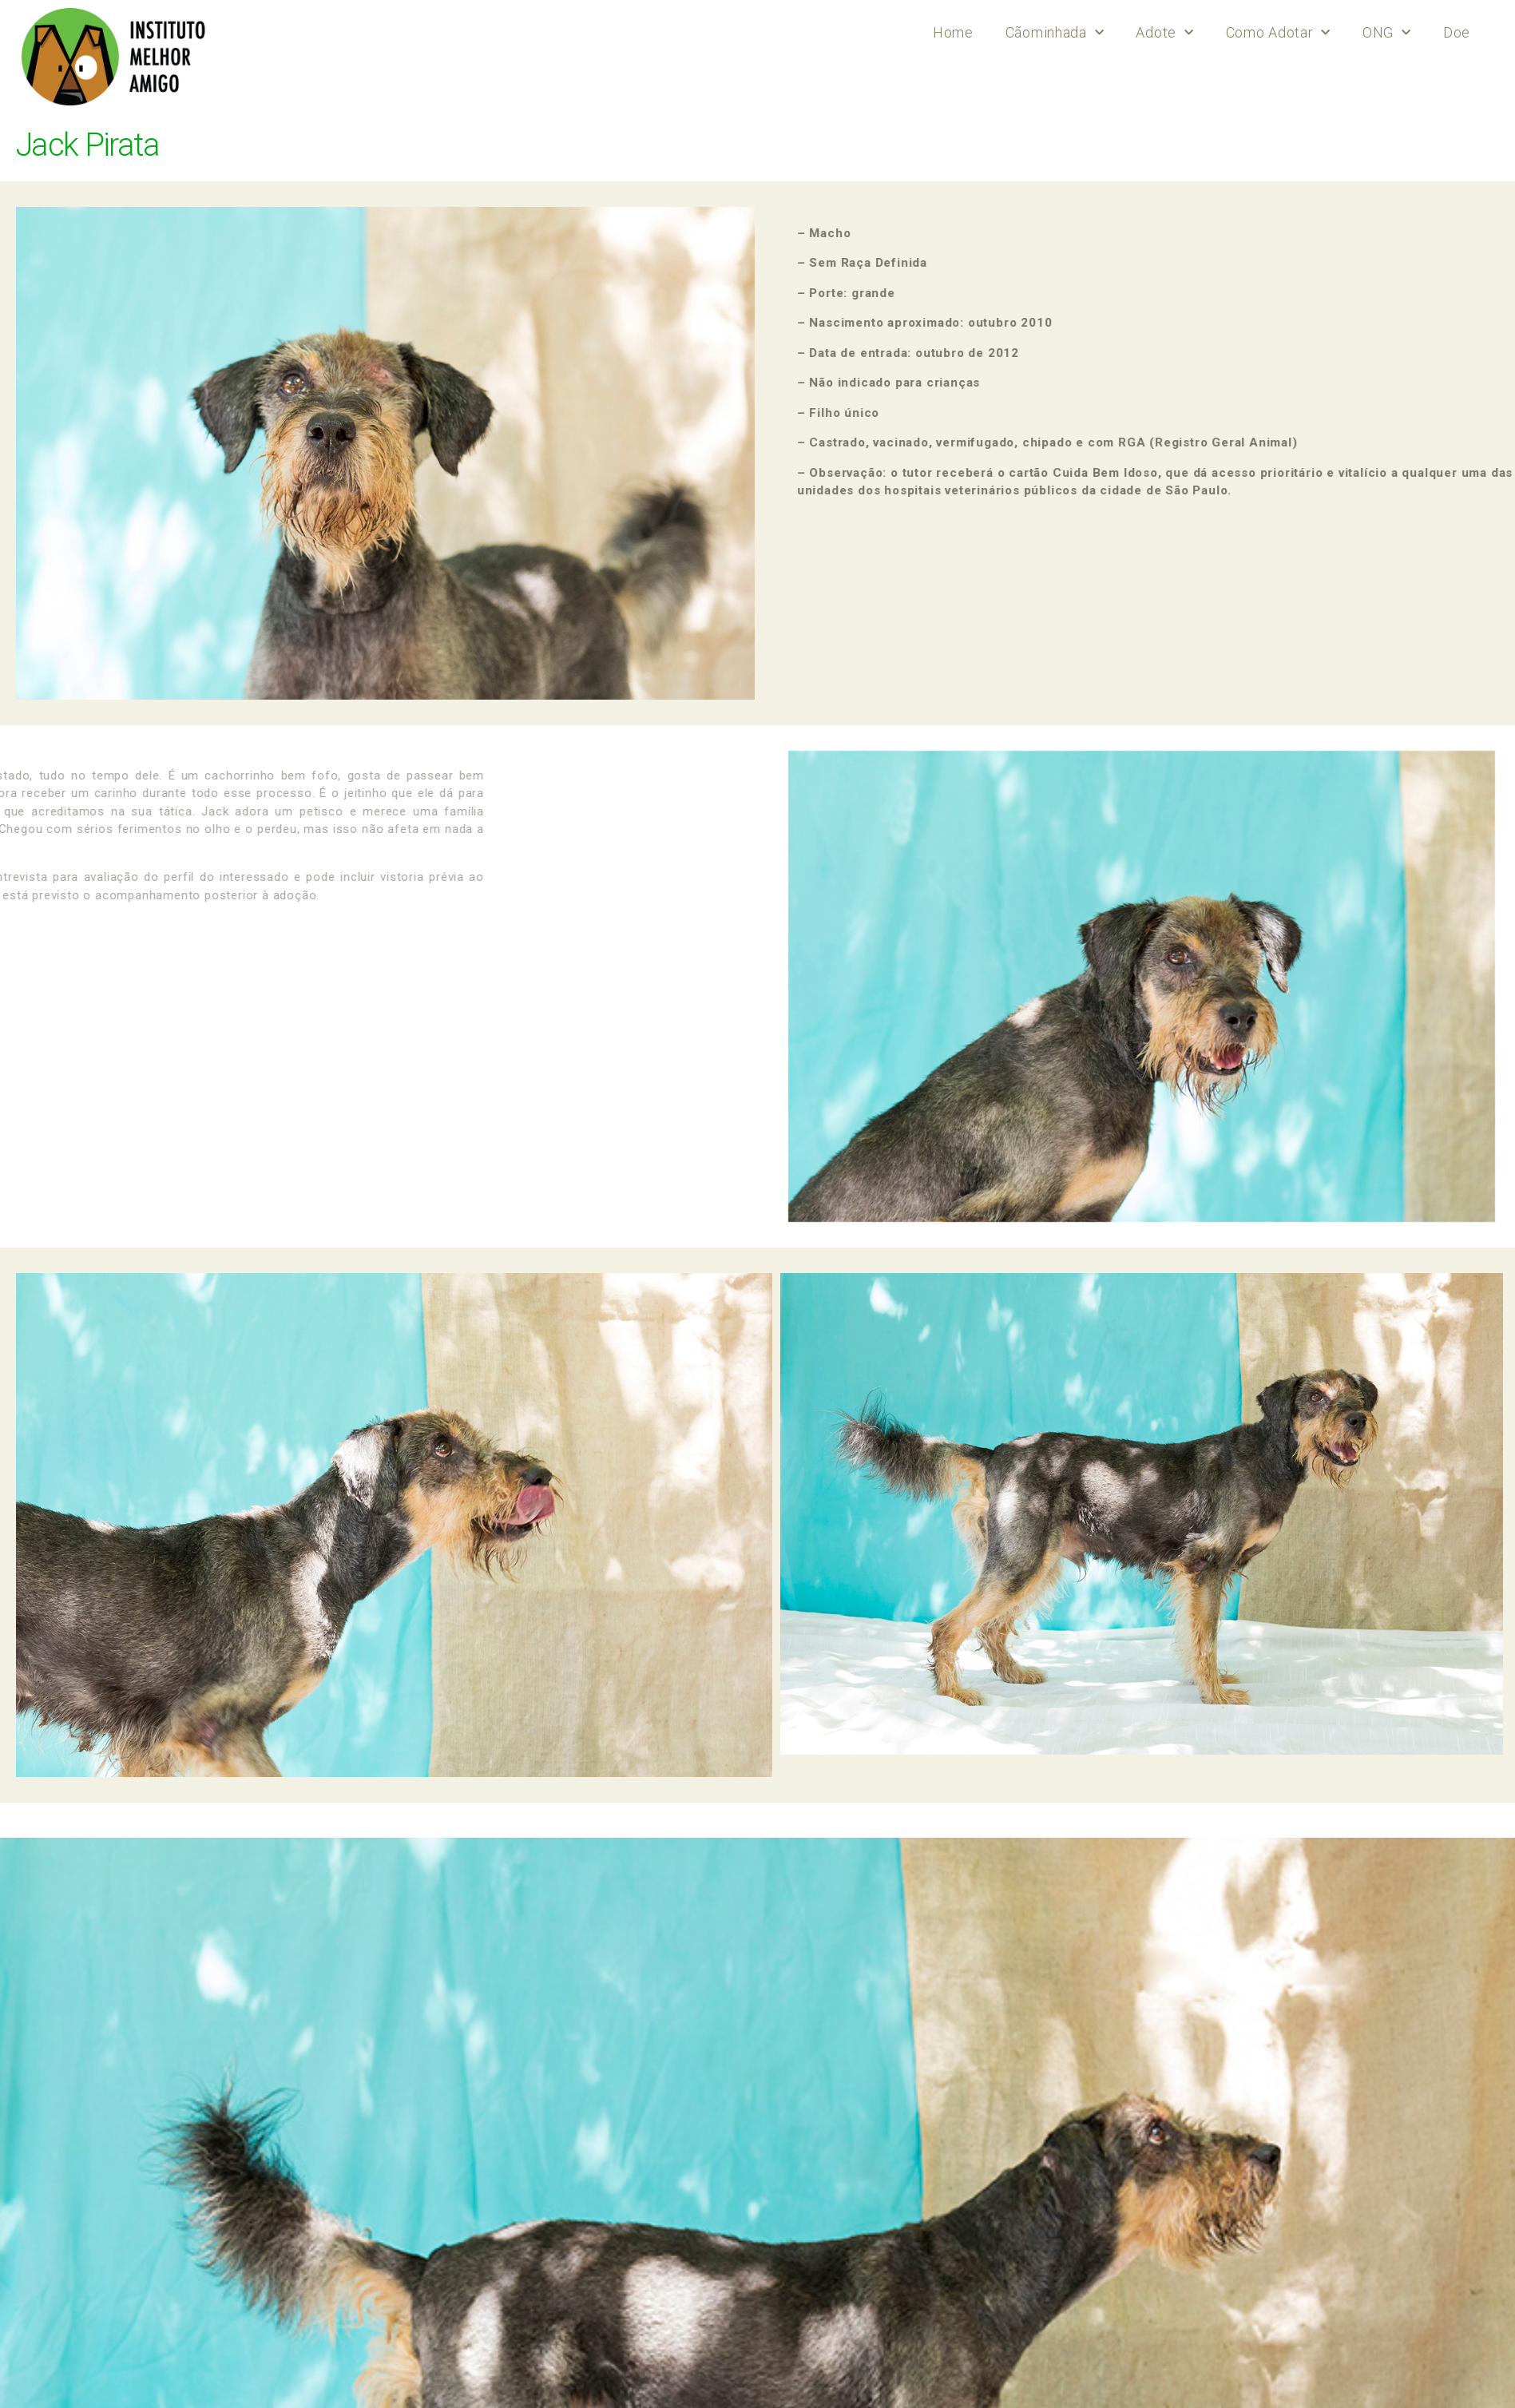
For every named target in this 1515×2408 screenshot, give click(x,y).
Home (953, 32)
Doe (1456, 32)
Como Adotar (1278, 33)
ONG (1386, 33)
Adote (1164, 33)
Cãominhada (1055, 33)
